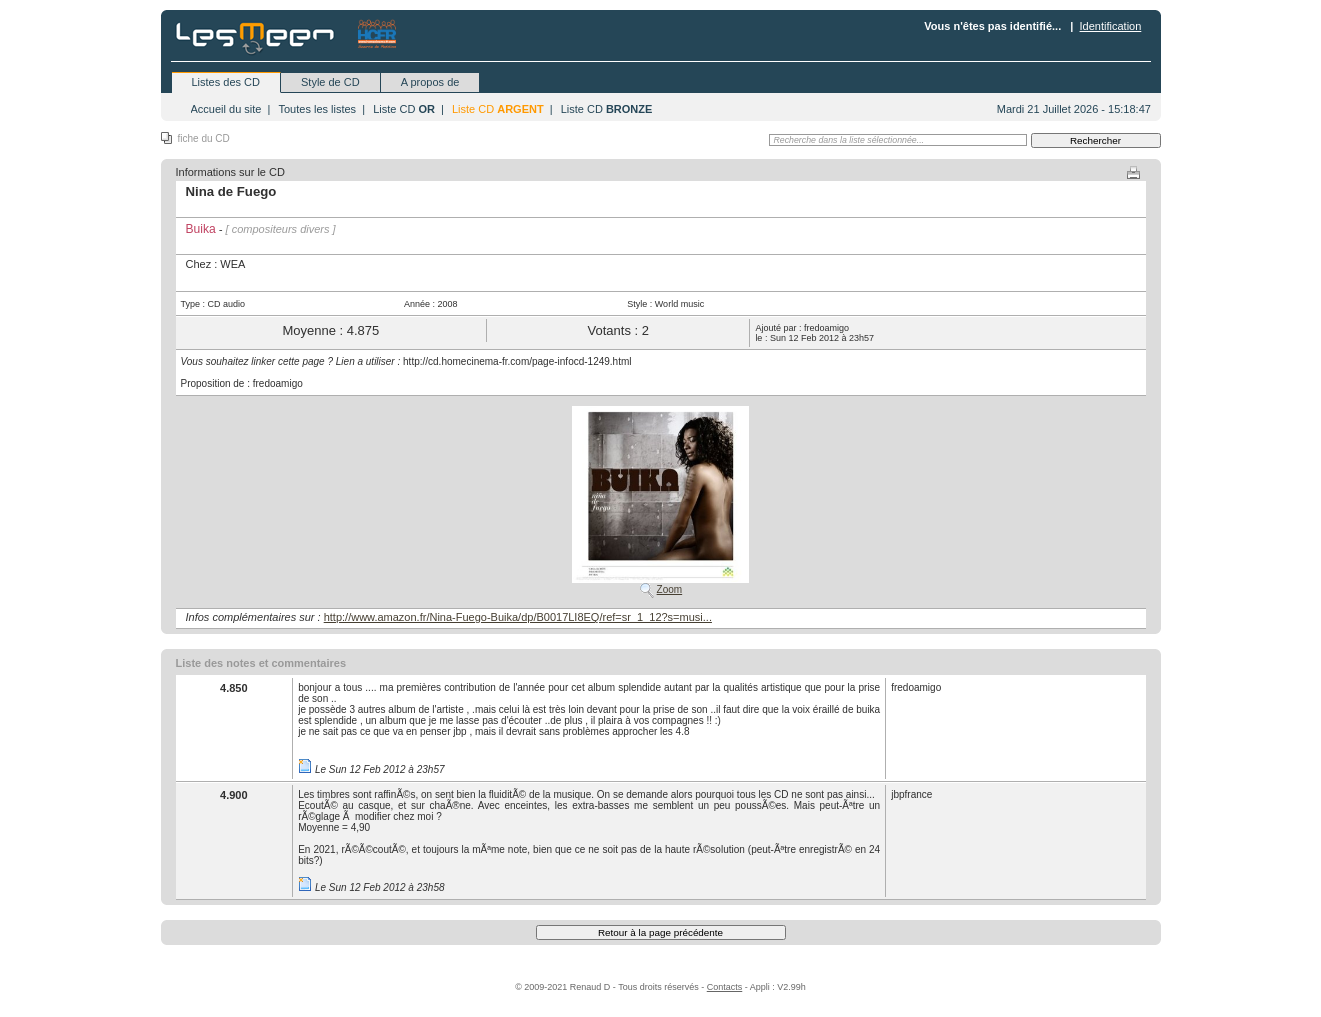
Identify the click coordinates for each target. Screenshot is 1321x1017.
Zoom (670, 589)
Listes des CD (226, 82)
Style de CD (330, 82)
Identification (1111, 26)
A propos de (430, 82)
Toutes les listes (317, 109)
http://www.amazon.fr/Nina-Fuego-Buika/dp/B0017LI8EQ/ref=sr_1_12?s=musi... (518, 617)
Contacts (725, 987)
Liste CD (404, 109)
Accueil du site (226, 109)
